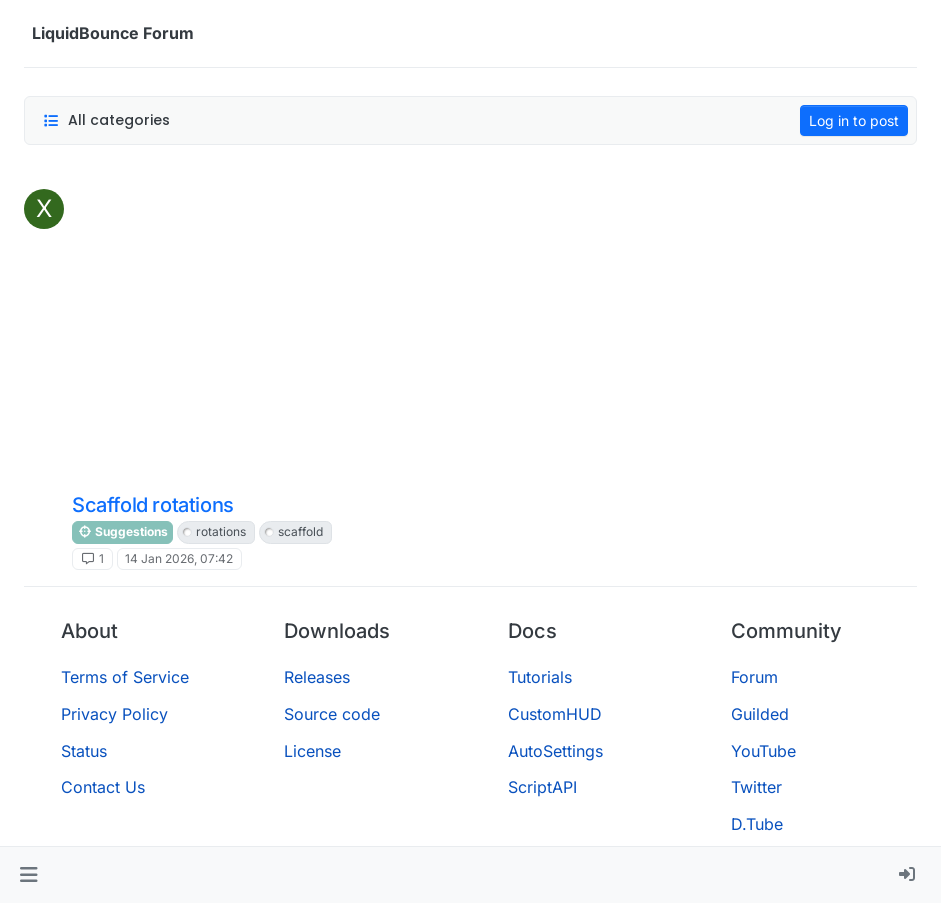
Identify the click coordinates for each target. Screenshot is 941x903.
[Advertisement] (490, 339)
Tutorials (540, 677)
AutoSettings (555, 751)
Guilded (760, 714)
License (312, 751)
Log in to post (854, 120)
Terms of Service (125, 677)
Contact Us (103, 787)
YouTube (763, 751)
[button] (28, 875)
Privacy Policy (114, 714)
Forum (754, 677)
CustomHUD (555, 714)
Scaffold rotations (153, 505)
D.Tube (757, 824)
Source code (332, 714)
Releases (317, 677)
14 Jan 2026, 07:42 (179, 558)
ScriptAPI (542, 787)
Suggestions (122, 531)
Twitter (756, 787)
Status (84, 751)
